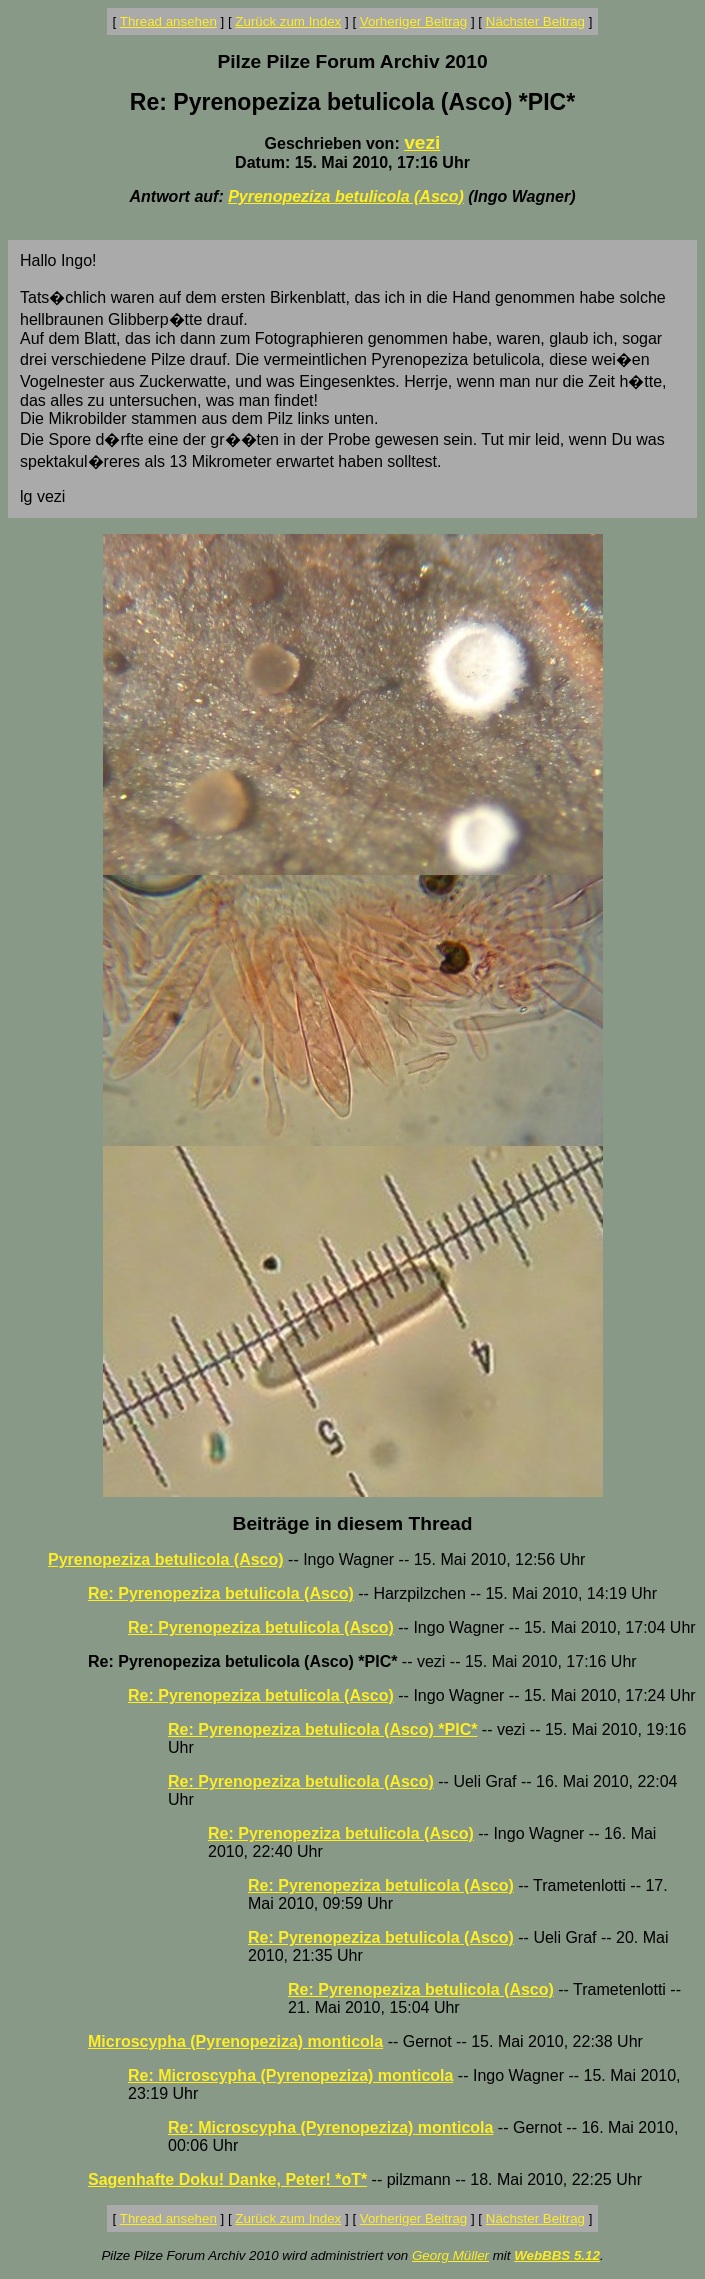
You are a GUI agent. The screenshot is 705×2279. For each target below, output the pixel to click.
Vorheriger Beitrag (413, 21)
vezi (422, 142)
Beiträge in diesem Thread (353, 1523)
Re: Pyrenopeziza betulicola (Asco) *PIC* (322, 1729)
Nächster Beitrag (535, 21)
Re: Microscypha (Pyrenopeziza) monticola (290, 2075)
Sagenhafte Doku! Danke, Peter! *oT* (227, 2179)
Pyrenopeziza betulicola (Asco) (346, 196)
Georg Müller (450, 2255)
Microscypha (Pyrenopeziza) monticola (235, 2041)
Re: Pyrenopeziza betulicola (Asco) (221, 1593)
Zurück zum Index (288, 21)
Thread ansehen (168, 21)
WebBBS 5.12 (557, 2255)
